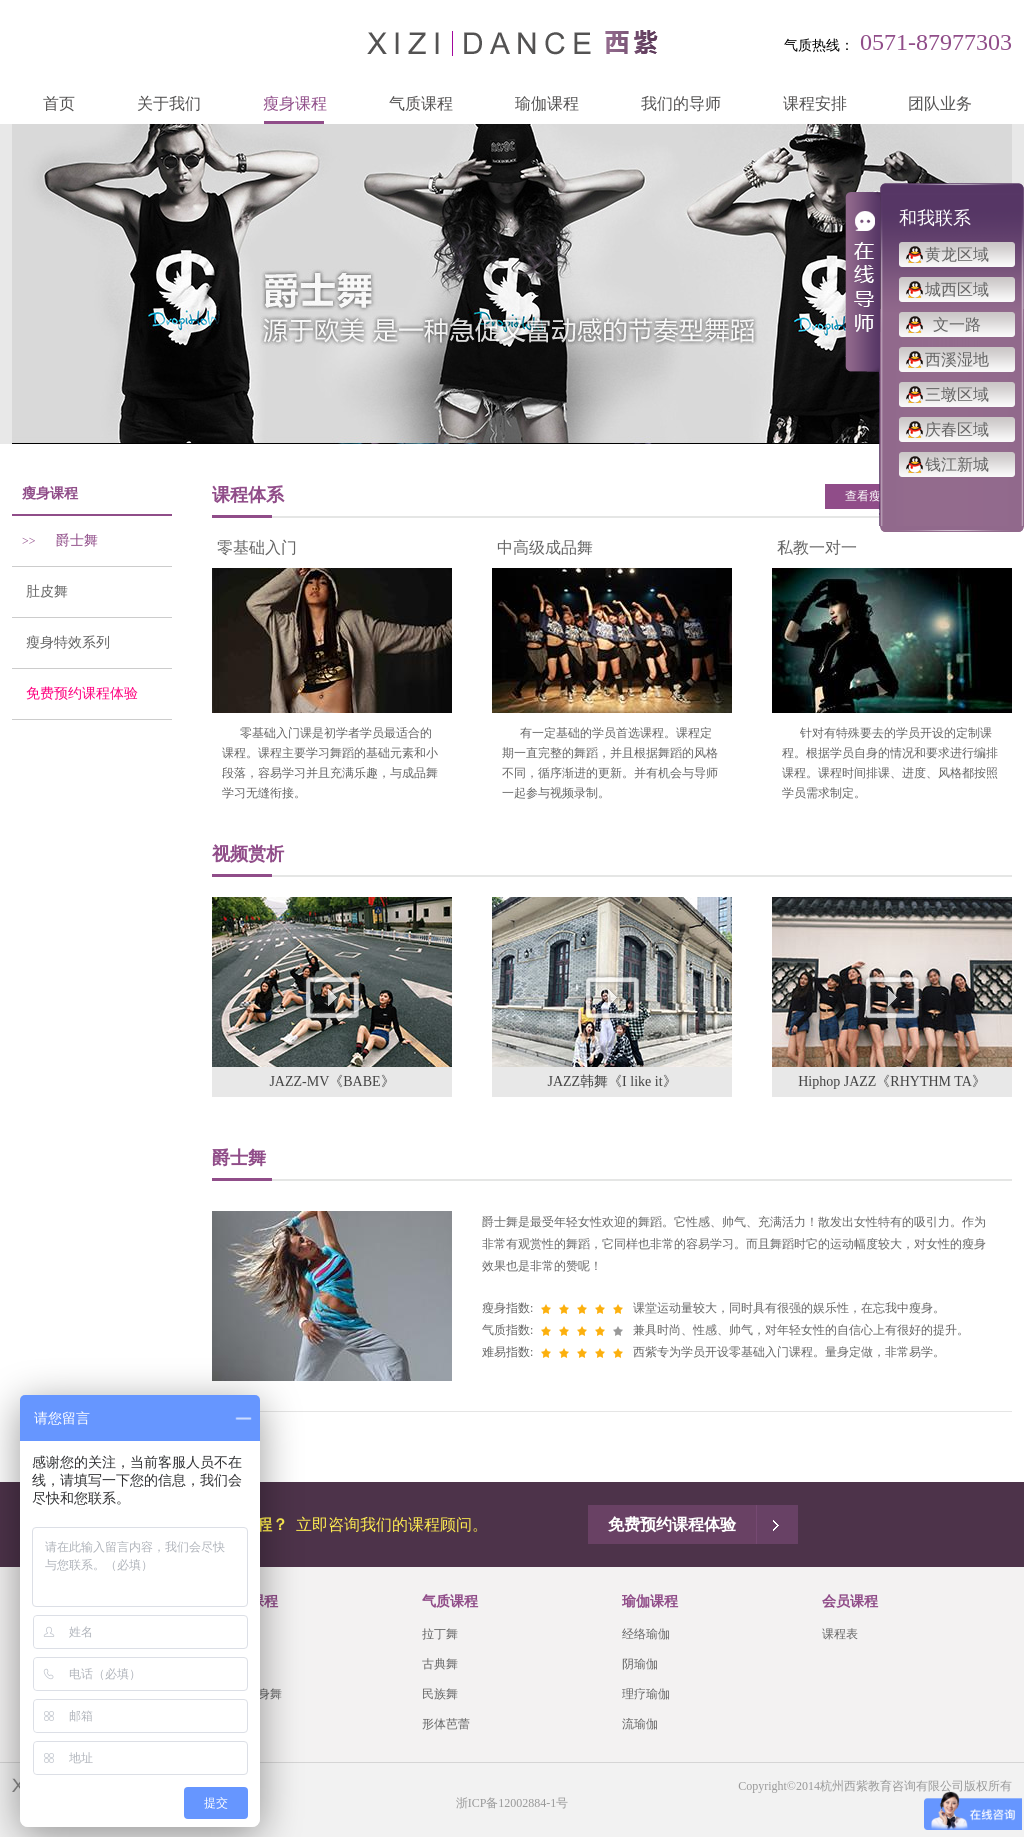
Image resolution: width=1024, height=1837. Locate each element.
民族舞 (440, 1694)
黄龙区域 (957, 254)
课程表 (840, 1634)
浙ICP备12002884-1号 (512, 1803)
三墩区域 (957, 394)
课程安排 (815, 103)
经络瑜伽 (646, 1634)
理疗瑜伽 (646, 1694)
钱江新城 (957, 464)
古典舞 (440, 1664)
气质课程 (421, 103)
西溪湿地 (957, 359)
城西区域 (957, 289)
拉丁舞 (440, 1634)
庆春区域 (957, 429)
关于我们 (169, 103)
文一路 (957, 324)
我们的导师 (681, 103)
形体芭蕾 (446, 1724)
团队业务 (940, 103)
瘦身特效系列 (61, 642)
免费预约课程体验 (75, 693)
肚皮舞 (40, 591)
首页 (59, 103)
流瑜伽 (640, 1724)
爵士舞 (55, 540)
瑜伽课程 (547, 103)
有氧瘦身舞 (252, 1694)
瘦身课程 (295, 103)
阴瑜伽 (640, 1664)
